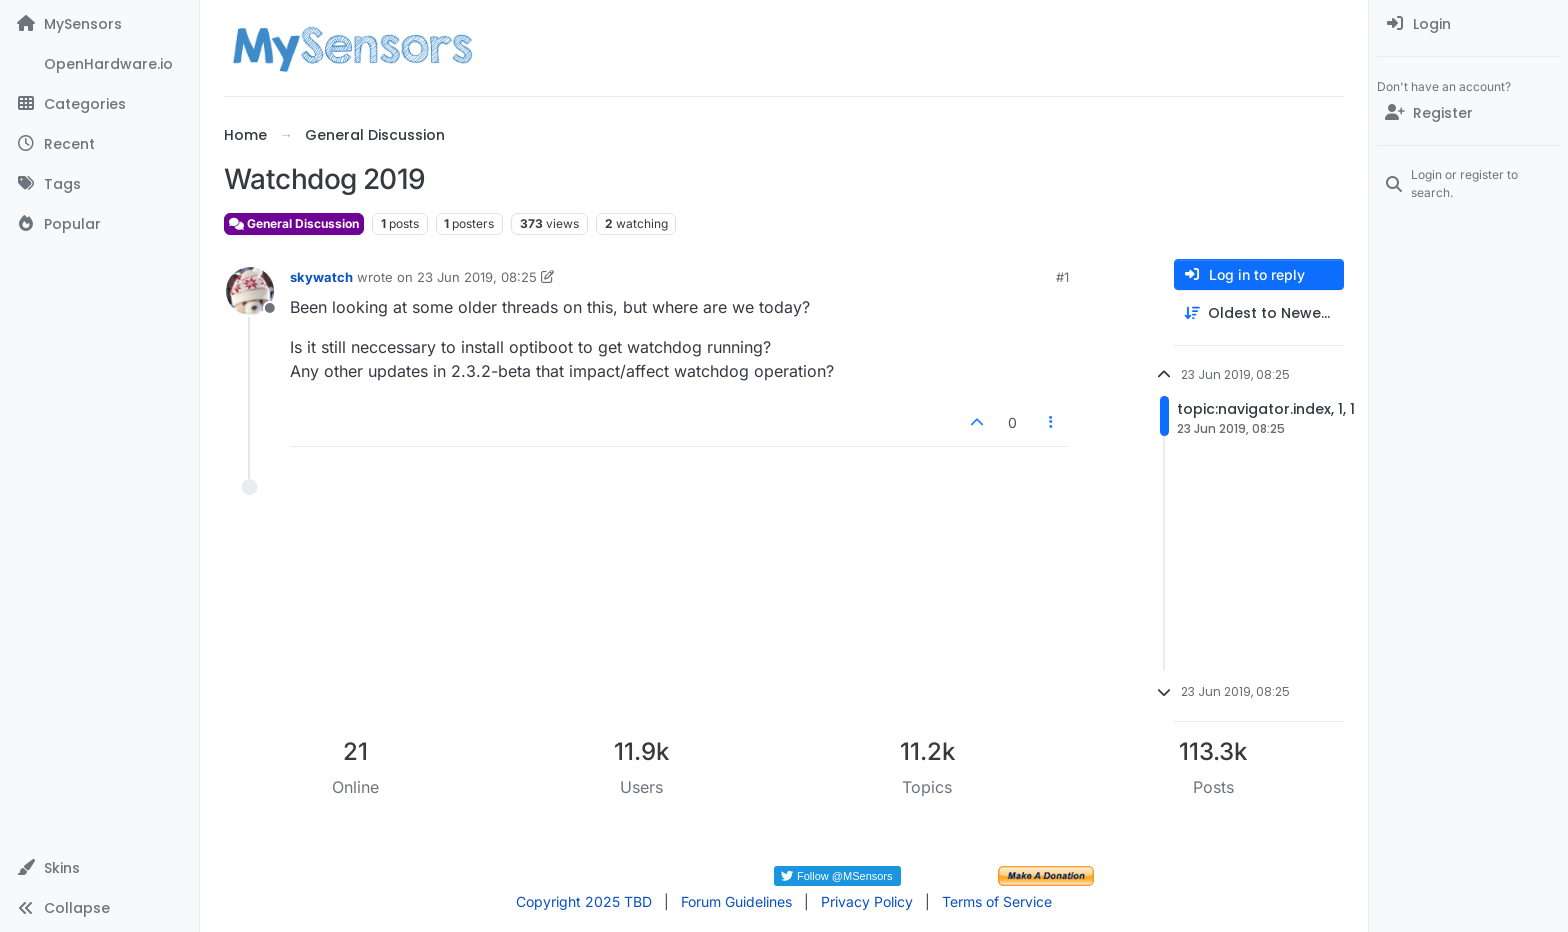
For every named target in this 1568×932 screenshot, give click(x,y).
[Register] (1468, 113)
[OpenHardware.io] (99, 64)
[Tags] (99, 184)
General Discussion (294, 223)
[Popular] (99, 224)
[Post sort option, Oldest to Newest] (1259, 313)
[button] (99, 868)
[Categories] (99, 104)
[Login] (1468, 24)
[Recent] (99, 144)
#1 (1062, 277)
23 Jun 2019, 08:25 (477, 277)
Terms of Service (997, 901)
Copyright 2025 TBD (584, 901)
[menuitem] (1468, 24)
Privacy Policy (867, 901)
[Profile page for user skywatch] (250, 291)
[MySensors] (99, 24)
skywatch (321, 277)
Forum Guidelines (736, 901)
